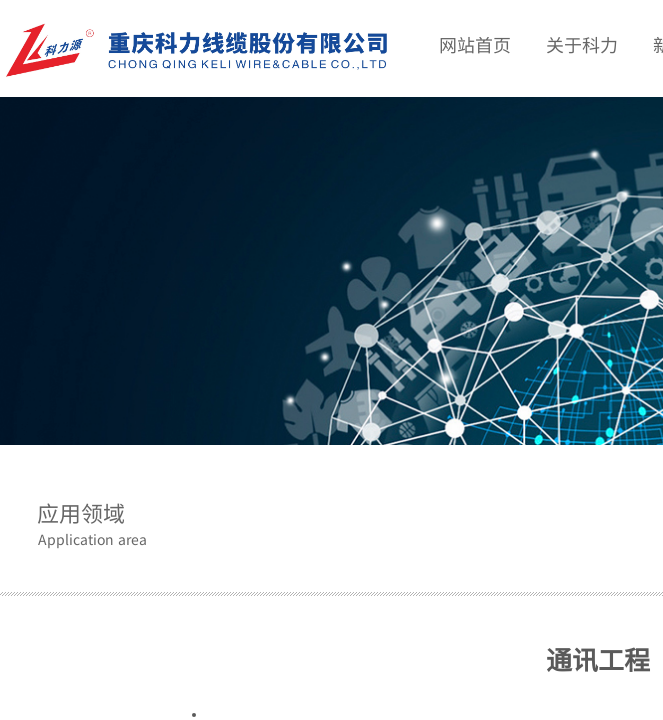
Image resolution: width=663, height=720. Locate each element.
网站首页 (475, 44)
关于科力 (582, 44)
